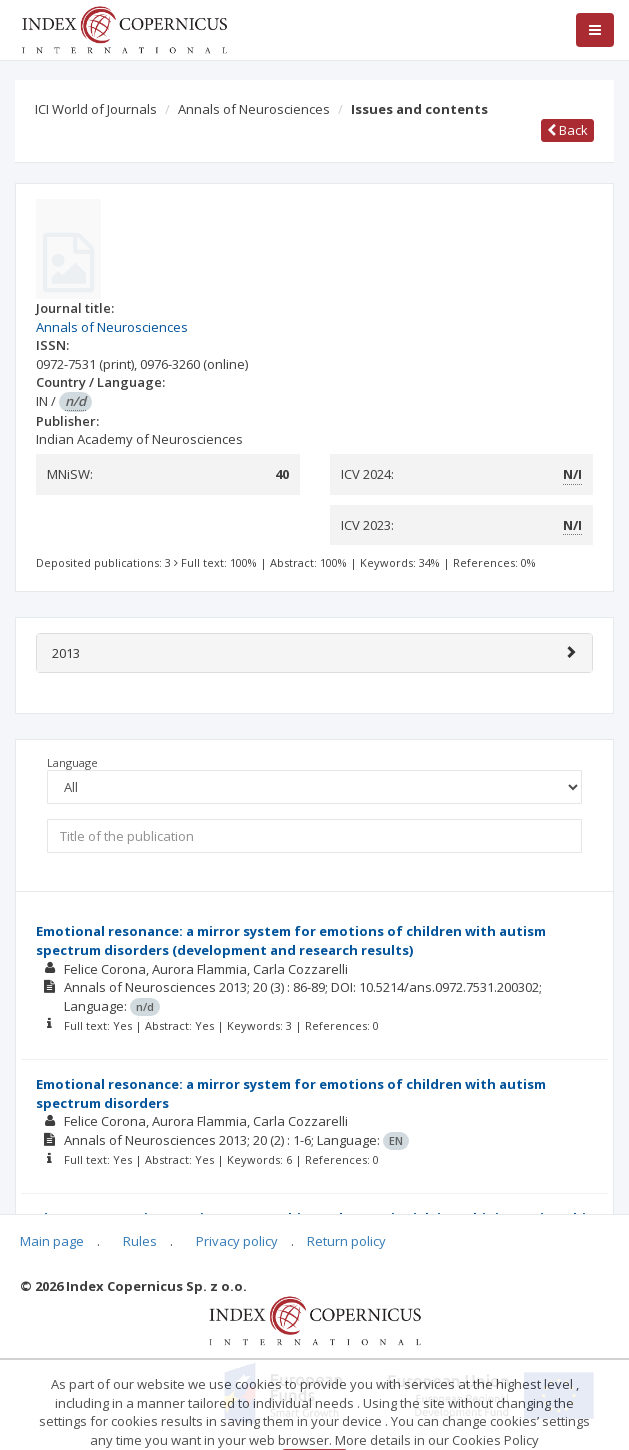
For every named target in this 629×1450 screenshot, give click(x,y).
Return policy (346, 1241)
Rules (140, 1241)
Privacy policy (237, 1241)
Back (567, 130)
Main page (52, 1241)
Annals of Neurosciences (254, 109)
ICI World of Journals (96, 109)
